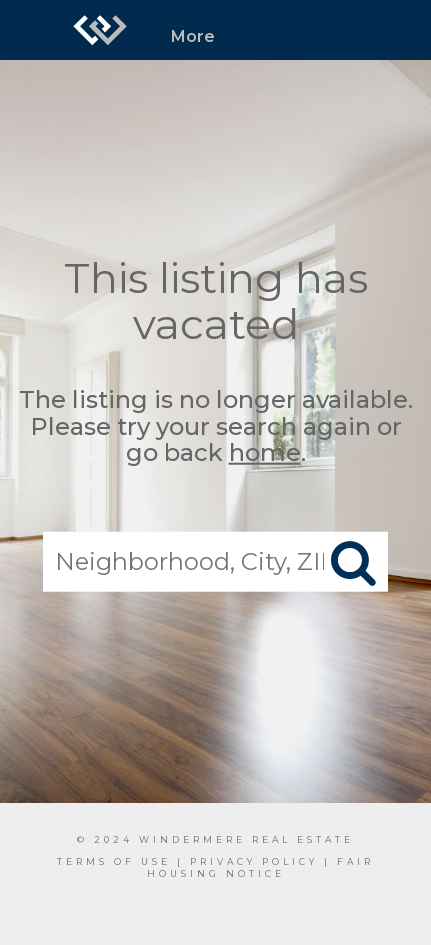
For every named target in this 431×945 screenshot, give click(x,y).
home (265, 452)
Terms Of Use (114, 861)
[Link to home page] (100, 30)
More (193, 36)
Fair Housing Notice (261, 867)
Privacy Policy (254, 861)
